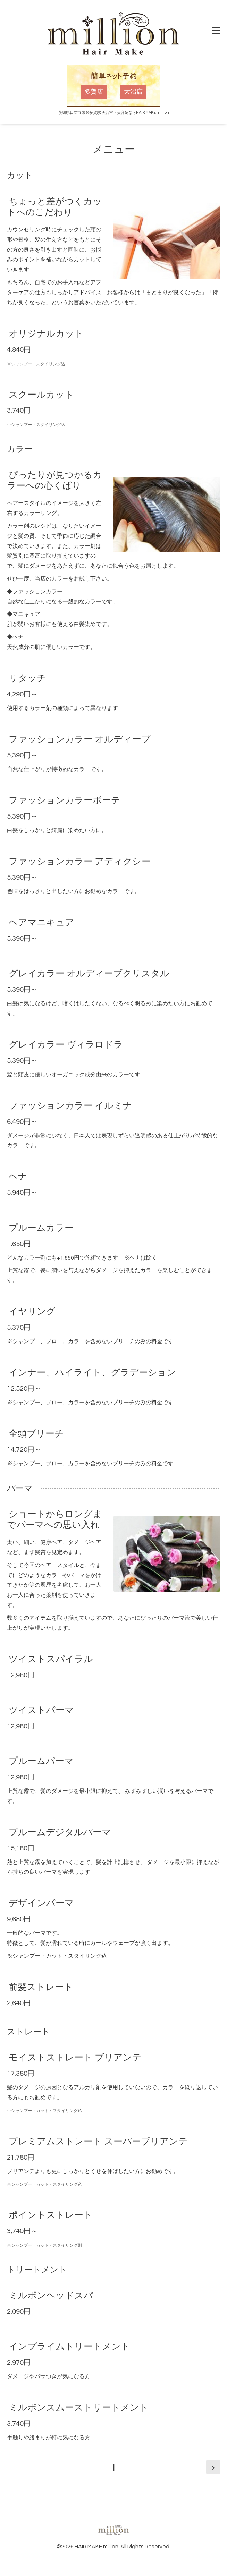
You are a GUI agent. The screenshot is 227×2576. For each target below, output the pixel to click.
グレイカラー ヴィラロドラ (66, 1044)
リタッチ (27, 678)
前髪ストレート (41, 1987)
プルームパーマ (41, 1761)
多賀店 (93, 91)
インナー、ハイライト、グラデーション (92, 1372)
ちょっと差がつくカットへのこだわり (54, 207)
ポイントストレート (51, 2215)
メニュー (113, 149)
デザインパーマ (41, 1903)
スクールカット (41, 394)
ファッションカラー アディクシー (80, 861)
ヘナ (18, 1176)
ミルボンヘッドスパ (51, 2295)
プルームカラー (41, 1227)
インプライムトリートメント (69, 2346)
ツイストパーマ (41, 1710)
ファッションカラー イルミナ (70, 1105)
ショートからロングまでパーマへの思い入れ (54, 1520)
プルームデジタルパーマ (60, 1832)
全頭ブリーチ (36, 1433)
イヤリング (32, 1311)
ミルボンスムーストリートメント (79, 2407)
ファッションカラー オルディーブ (80, 739)
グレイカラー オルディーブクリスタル (89, 973)
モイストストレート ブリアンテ (75, 2057)
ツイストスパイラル (51, 1658)
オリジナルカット (46, 333)
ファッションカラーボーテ (64, 800)
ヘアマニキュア (41, 922)
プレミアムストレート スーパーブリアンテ (98, 2141)
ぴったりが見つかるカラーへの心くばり (54, 480)
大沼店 (133, 91)
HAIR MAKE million (96, 2546)
